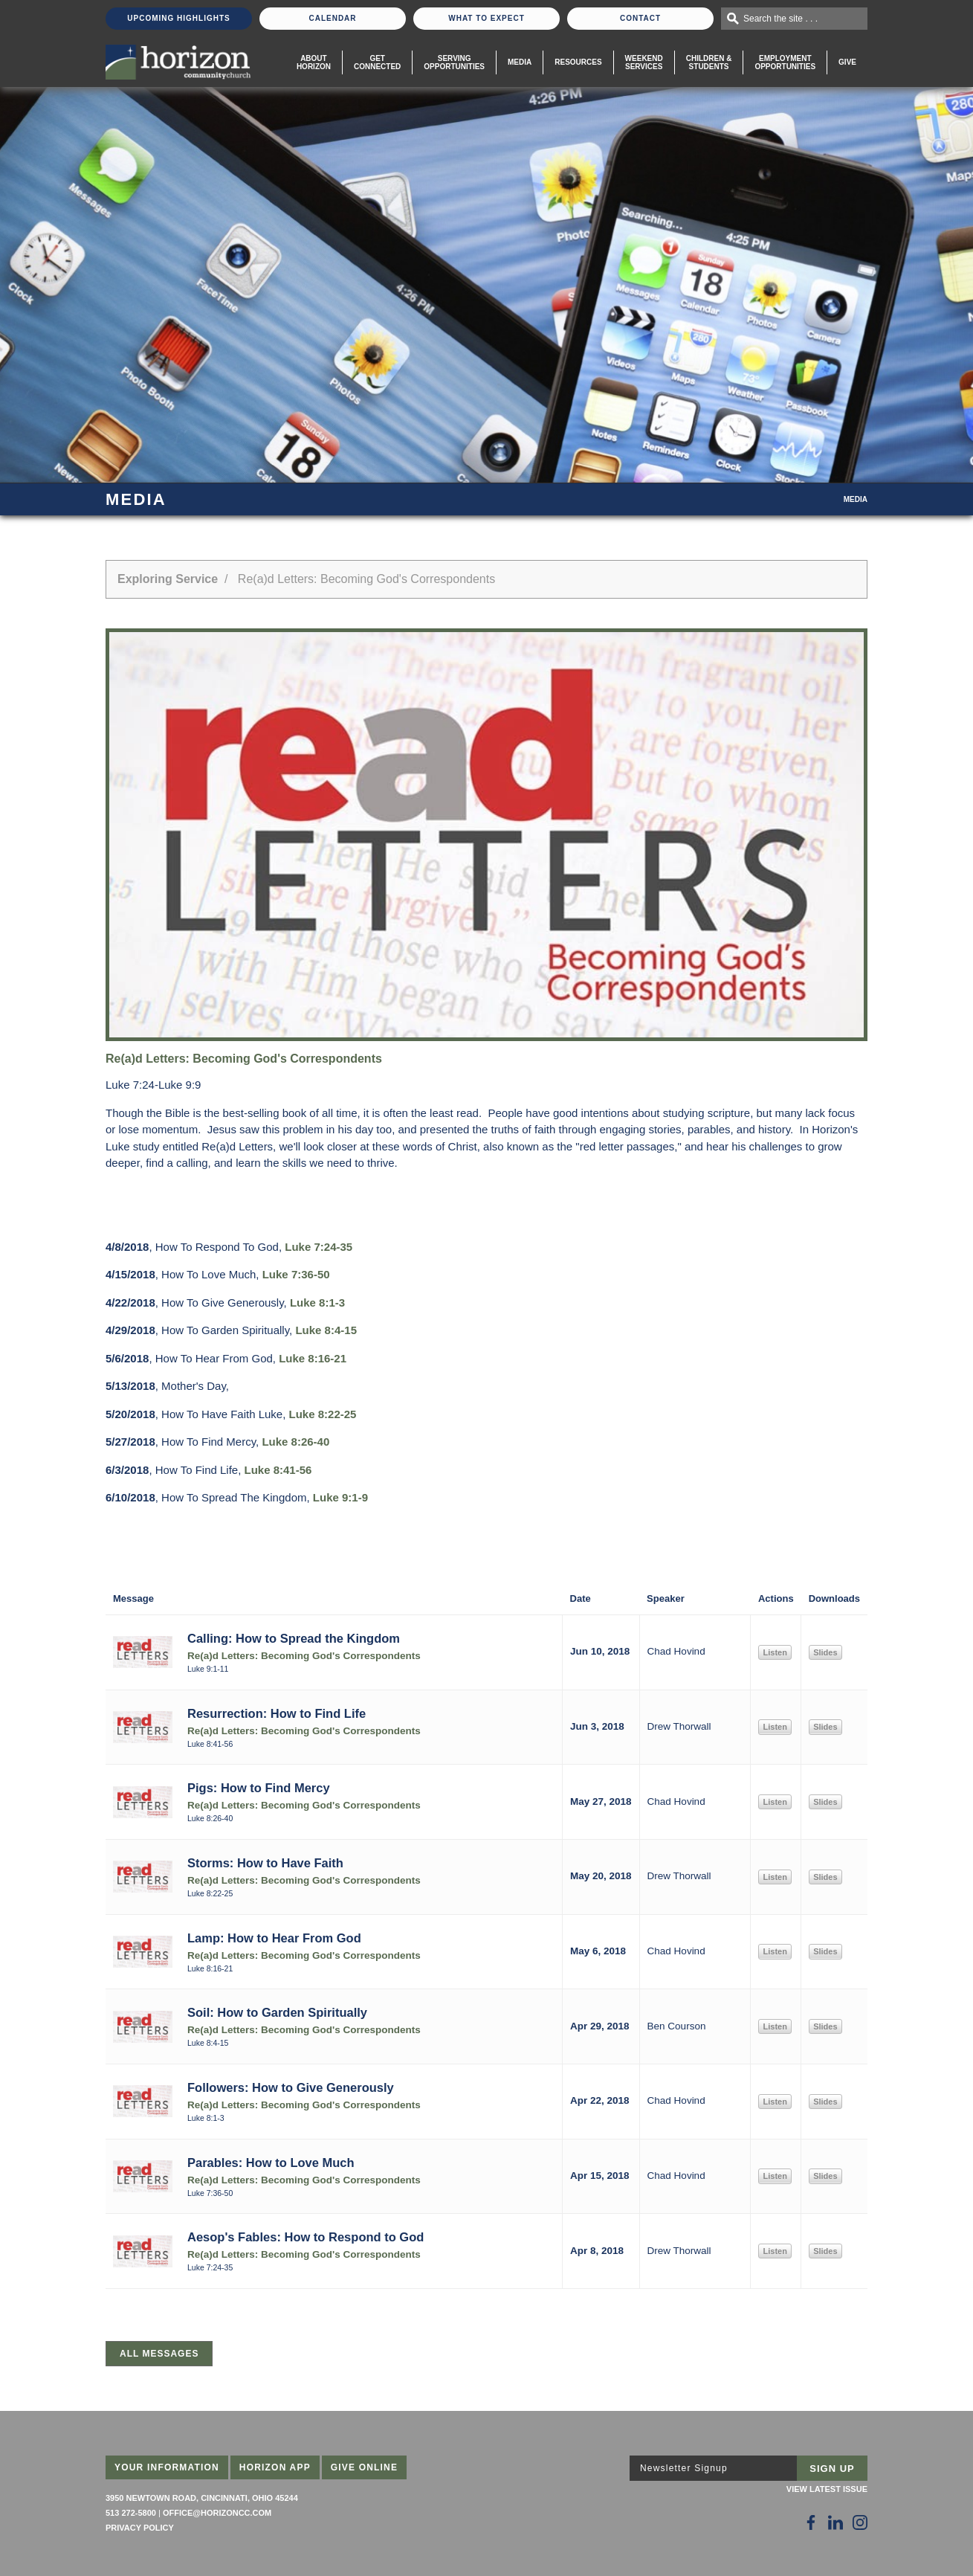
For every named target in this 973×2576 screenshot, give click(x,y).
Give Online (364, 2467)
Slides (825, 1652)
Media (519, 62)
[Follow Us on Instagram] (860, 2522)
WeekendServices (644, 62)
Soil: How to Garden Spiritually (277, 2012)
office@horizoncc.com (217, 2512)
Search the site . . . (780, 18)
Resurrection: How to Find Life (276, 1713)
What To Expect (486, 18)
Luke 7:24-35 (318, 1246)
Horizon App (275, 2467)
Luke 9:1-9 (340, 1497)
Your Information (166, 2467)
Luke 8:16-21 (312, 1358)
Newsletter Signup (684, 2468)
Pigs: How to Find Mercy (258, 1787)
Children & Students (709, 62)
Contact (640, 18)
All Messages (159, 2353)
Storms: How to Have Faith (265, 1863)
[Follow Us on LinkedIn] (835, 2522)
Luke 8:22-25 (323, 1414)
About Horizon (314, 62)
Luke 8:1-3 (317, 1302)
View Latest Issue (826, 2489)
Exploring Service (167, 579)
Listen (774, 1652)
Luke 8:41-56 (278, 1470)
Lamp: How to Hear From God (274, 1938)
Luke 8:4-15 (326, 1330)
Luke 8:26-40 (295, 1441)
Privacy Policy (140, 2527)
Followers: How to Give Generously (290, 2087)
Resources (578, 62)
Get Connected (377, 62)
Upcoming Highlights (178, 18)
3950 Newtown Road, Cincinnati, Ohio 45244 (202, 2497)
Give (847, 62)
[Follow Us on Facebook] (811, 2522)
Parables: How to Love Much (271, 2162)
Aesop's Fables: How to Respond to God (305, 2237)
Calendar (332, 18)
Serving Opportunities (454, 62)
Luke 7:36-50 (296, 1274)
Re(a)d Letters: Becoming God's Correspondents (304, 1655)
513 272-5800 (131, 2512)
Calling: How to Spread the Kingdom (293, 1638)
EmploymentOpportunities (784, 62)
